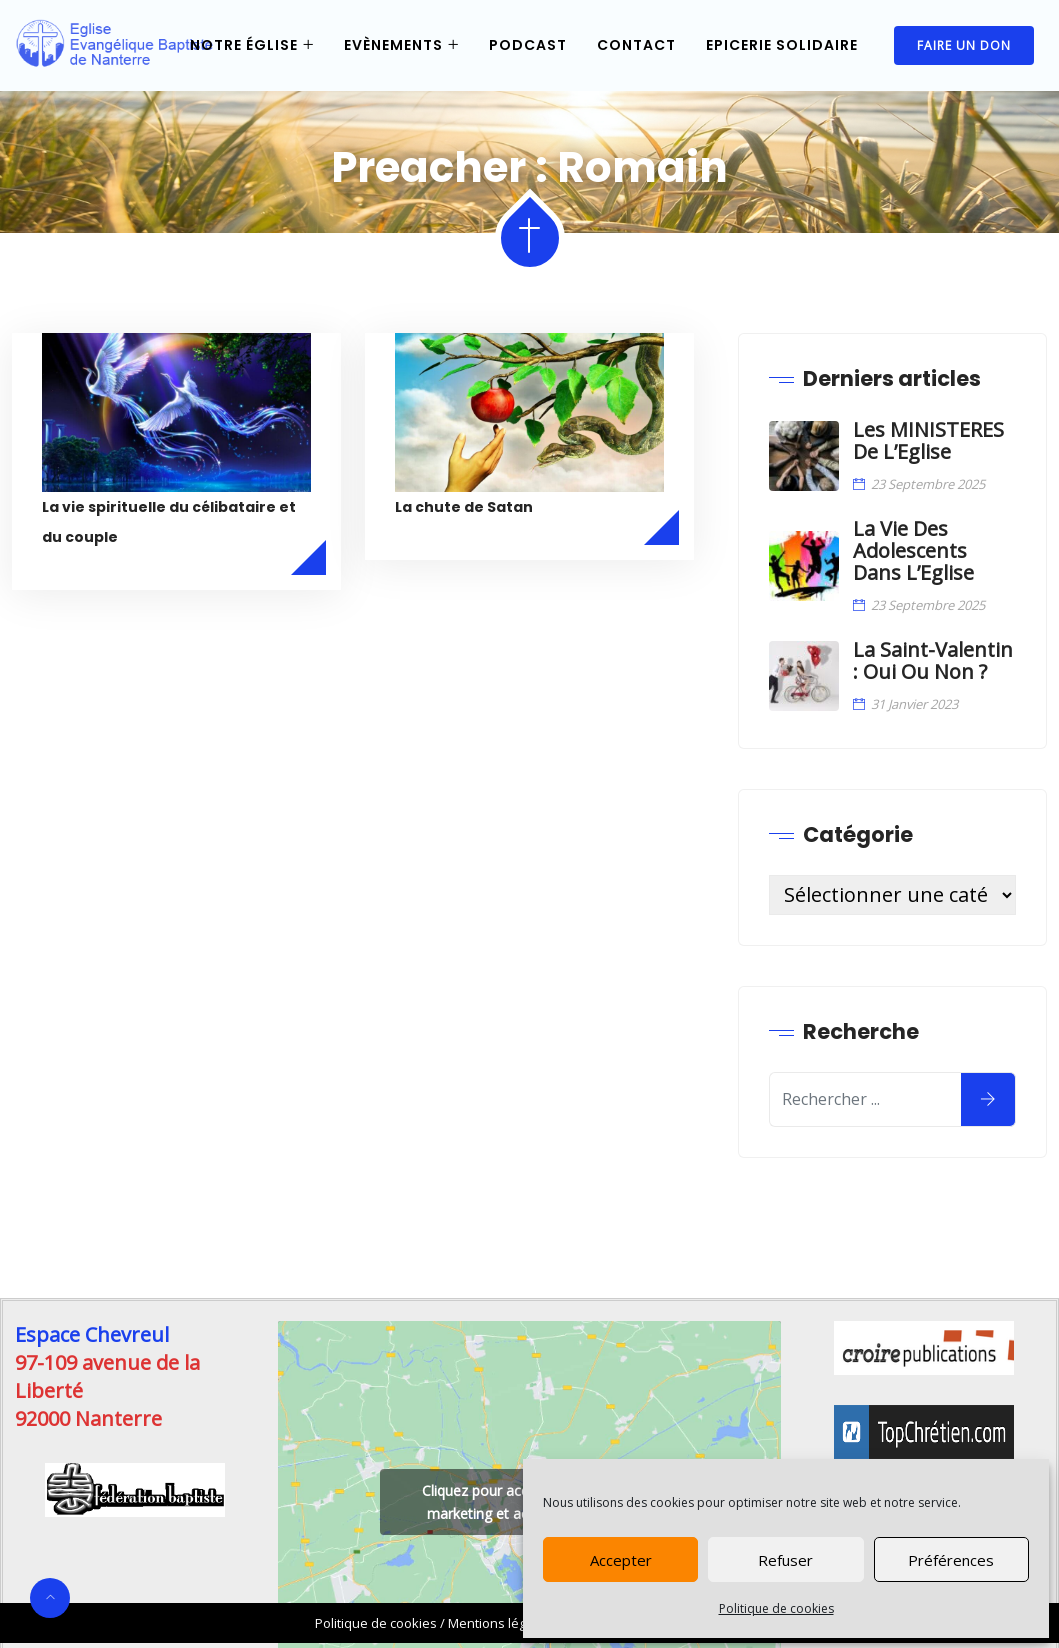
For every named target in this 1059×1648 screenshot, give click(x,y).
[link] (114, 46)
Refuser (785, 1560)
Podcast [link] (528, 45)
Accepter (621, 1560)
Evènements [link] (393, 45)
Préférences (951, 1560)
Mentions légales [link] (500, 1623)
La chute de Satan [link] (464, 507)
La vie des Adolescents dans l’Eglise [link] (913, 551)
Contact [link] (636, 45)
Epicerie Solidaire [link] (782, 45)
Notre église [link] (244, 45)
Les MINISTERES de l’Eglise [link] (928, 441)
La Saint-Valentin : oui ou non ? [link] (933, 661)
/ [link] (381, 1623)
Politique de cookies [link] (776, 1608)
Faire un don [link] (964, 45)
